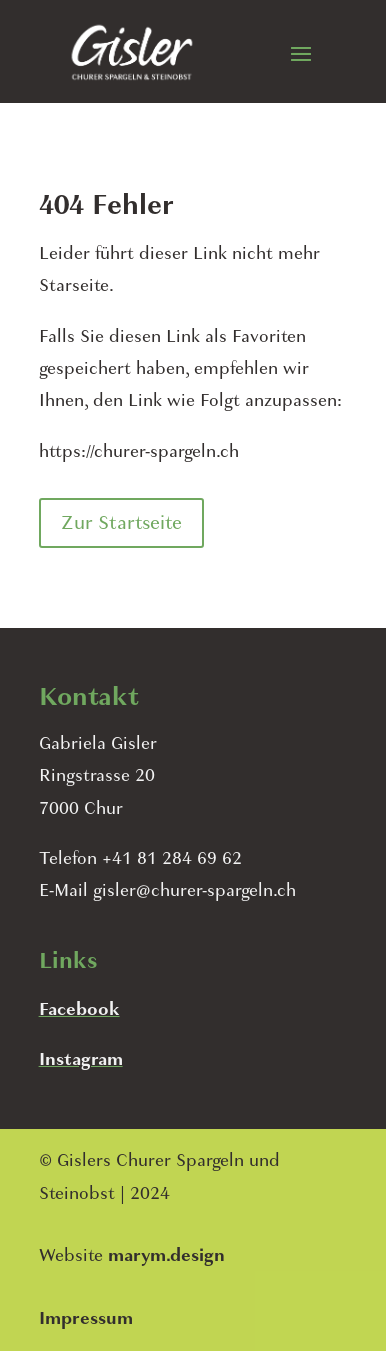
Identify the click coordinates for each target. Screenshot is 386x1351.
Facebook (79, 1009)
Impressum (86, 1318)
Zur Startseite (121, 522)
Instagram (81, 1059)
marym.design (166, 1255)
